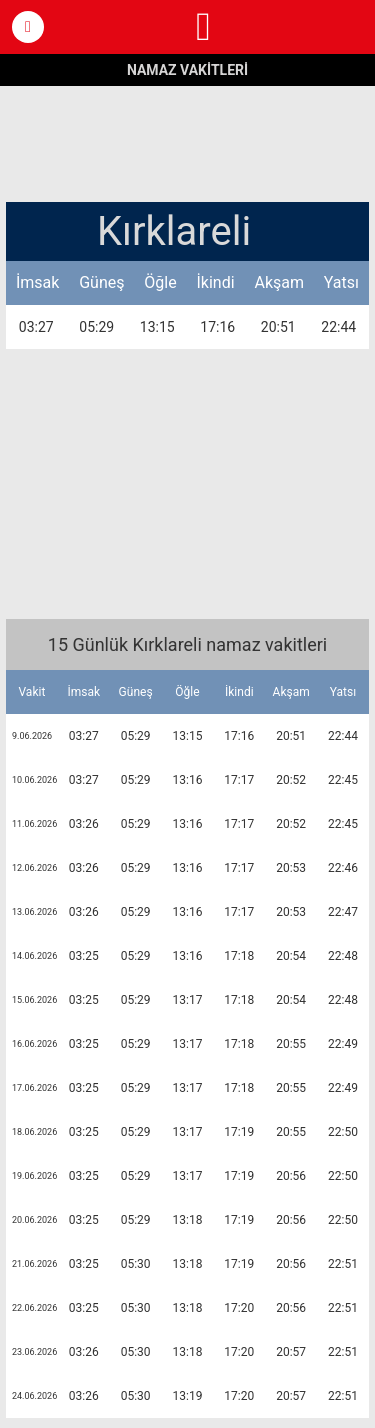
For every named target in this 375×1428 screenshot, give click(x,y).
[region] (188, 142)
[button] (28, 27)
